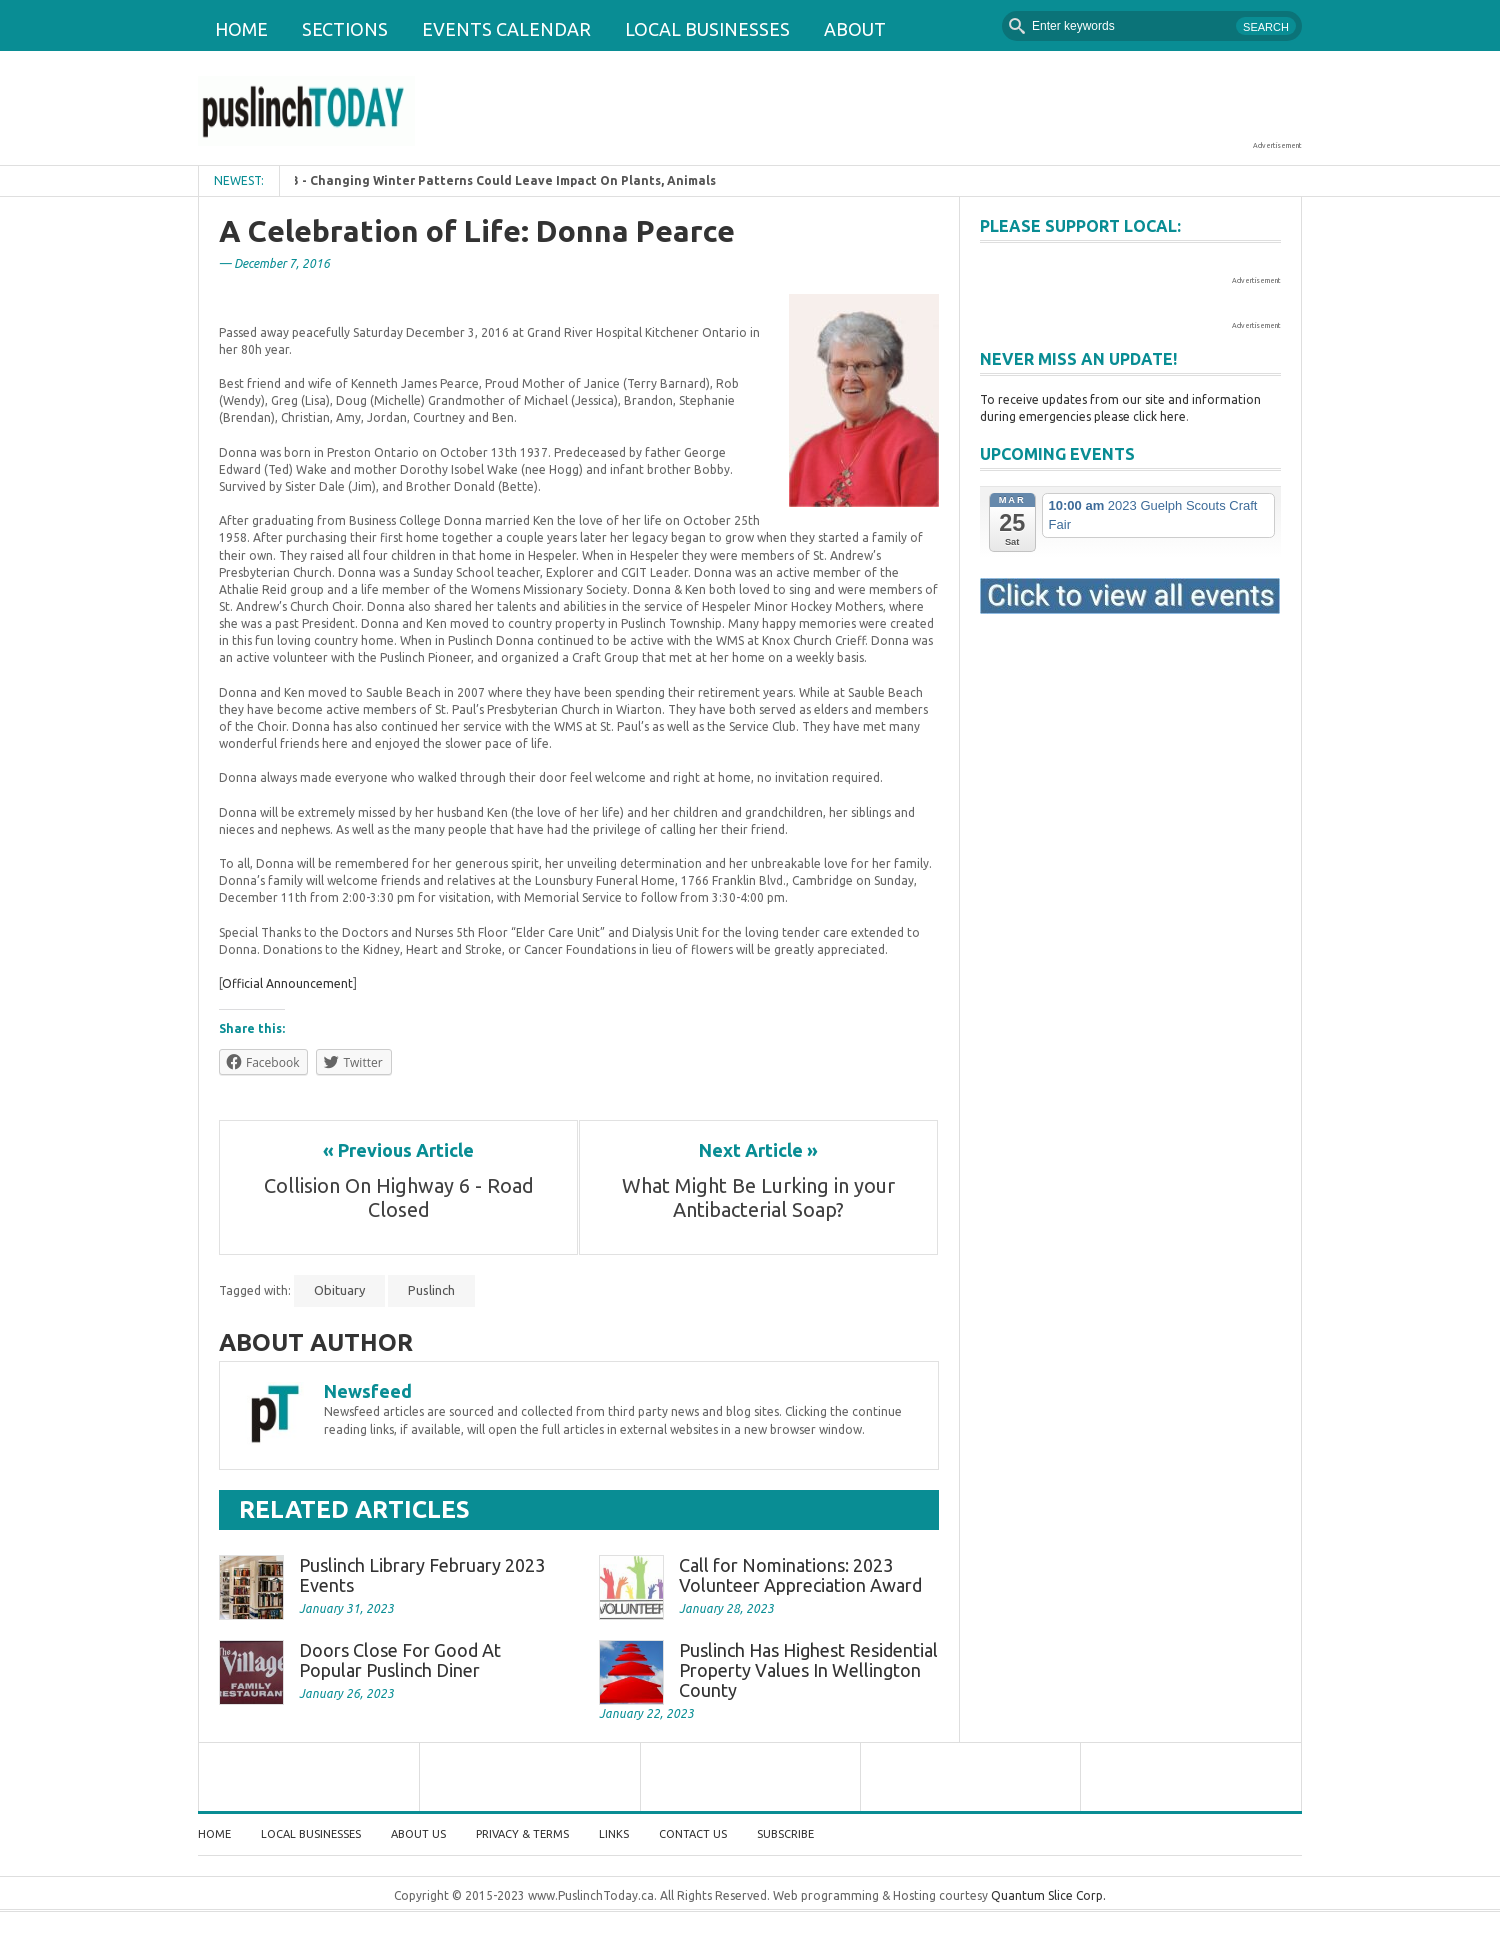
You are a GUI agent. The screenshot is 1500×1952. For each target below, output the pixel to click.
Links (614, 1834)
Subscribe (785, 1834)
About (855, 29)
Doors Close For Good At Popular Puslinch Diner (400, 1660)
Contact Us (693, 1834)
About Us (418, 1834)
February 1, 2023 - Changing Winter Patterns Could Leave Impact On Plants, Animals (480, 180)
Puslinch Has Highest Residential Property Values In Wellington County (808, 1670)
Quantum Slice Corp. (1048, 1895)
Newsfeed (368, 1391)
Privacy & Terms (522, 1834)
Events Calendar (506, 29)
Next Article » (758, 1150)
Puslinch (431, 1290)
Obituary (339, 1290)
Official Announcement (287, 983)
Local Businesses (707, 29)
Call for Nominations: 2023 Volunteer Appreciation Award (800, 1575)
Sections (345, 29)
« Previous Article (398, 1150)
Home (241, 29)
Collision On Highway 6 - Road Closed (401, 1197)
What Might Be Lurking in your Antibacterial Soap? (761, 1197)
